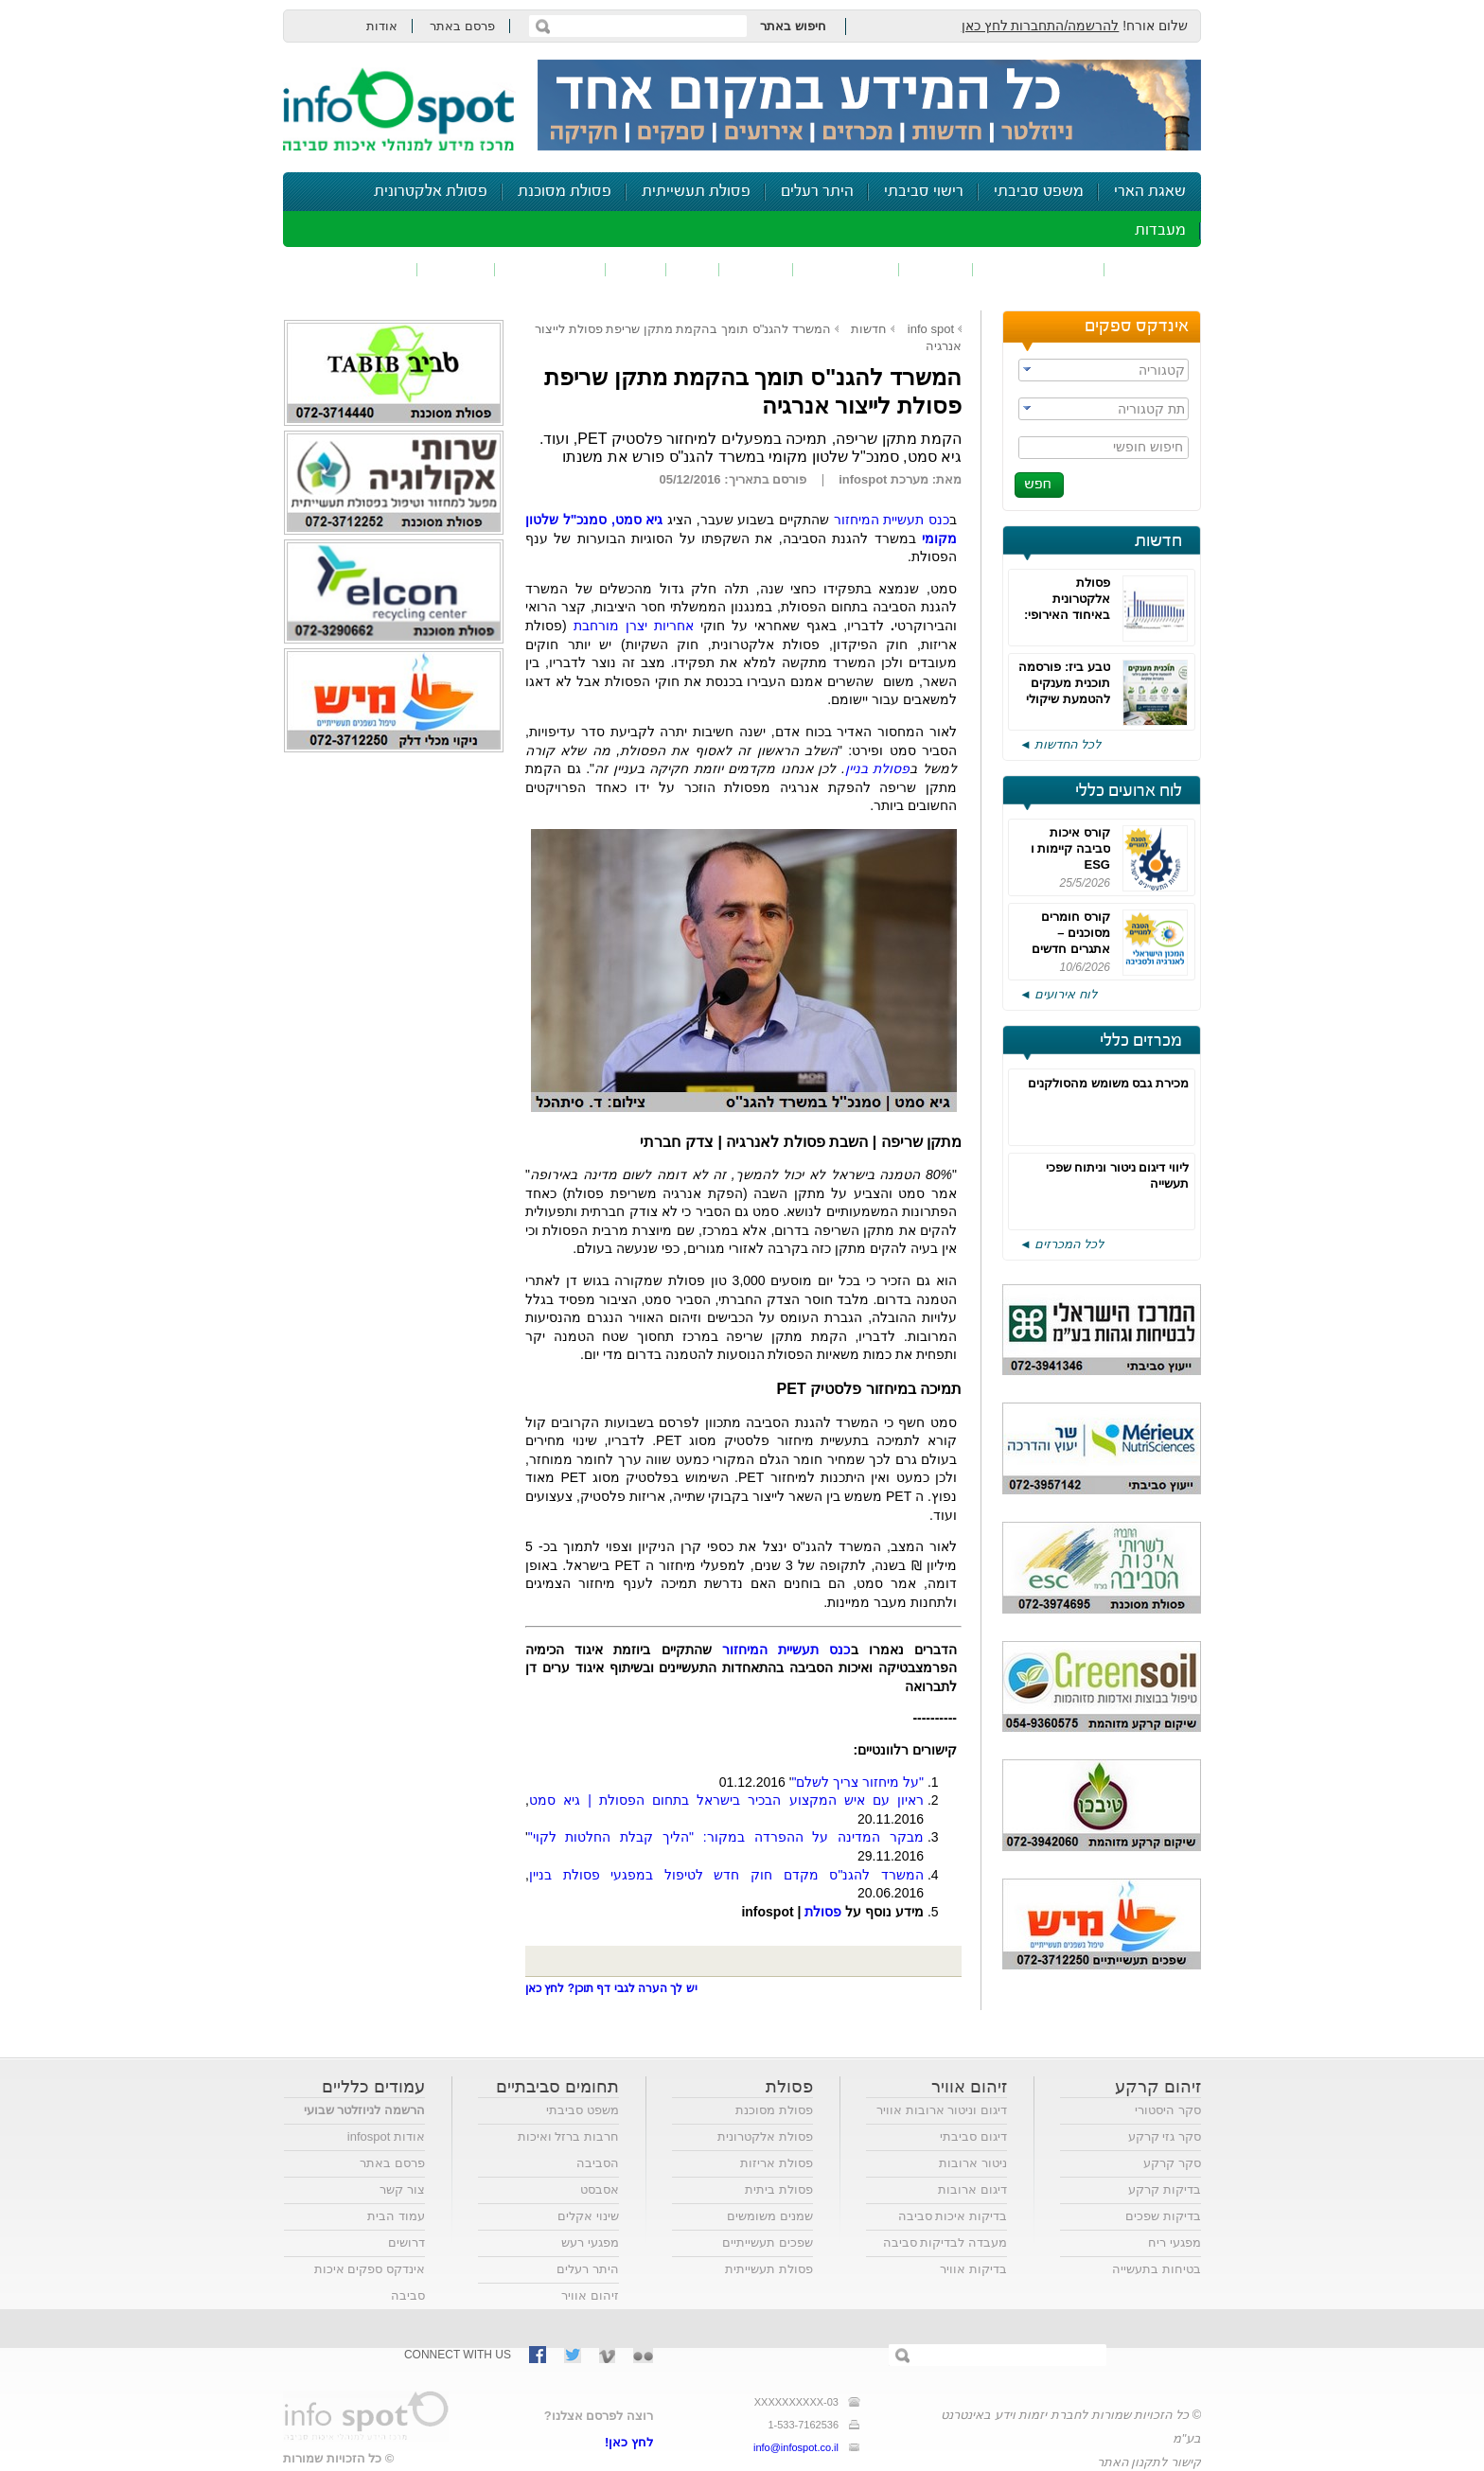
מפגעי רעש (590, 2242)
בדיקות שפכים (1163, 2216)
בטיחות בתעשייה (1156, 2269)
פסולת (756, 269)
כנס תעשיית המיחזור (891, 519)
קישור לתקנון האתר (1149, 2462)
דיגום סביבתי (973, 2136)
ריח (692, 269)
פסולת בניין (877, 768)
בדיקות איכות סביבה (952, 2216)
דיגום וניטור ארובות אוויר (941, 2110)
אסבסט (599, 2189)
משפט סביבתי (1039, 192)
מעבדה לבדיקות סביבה (945, 2242)
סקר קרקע (1172, 2163)
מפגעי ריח (1174, 2242)
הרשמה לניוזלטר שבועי (364, 2110)
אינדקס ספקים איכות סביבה (369, 2282)
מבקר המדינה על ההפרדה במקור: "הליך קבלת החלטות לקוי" (726, 1836)
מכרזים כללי (1141, 1041)
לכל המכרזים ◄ (1061, 1244)
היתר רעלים (817, 192)
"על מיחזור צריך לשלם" (857, 1782)
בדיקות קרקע (1164, 2189)
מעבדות (1160, 230)
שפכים (936, 269)
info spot (931, 329)
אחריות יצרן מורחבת (634, 625)
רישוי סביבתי (923, 192)
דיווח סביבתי (550, 269)
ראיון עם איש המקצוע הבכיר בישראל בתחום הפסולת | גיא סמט (726, 1800)
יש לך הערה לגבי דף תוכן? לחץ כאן (611, 1988)
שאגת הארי (1150, 192)
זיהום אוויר (1153, 269)
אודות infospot (386, 2136)
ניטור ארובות (973, 2163)
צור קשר (402, 2189)
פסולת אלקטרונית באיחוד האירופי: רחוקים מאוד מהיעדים (1067, 614)
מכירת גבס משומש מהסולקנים (1108, 1083)
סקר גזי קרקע (1164, 2136)
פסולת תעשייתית (696, 192)
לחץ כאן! (629, 2442)
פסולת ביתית (779, 2189)
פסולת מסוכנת (564, 192)
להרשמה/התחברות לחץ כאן (1041, 25)
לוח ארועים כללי (1128, 791)
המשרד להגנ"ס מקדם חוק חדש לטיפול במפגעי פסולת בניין (726, 1874)
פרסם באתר (462, 26)
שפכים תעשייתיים (767, 2242)
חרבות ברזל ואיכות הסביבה (568, 2149)
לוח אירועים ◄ (1058, 994)
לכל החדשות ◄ (1060, 744)
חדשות (1158, 541)
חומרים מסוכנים (1038, 269)
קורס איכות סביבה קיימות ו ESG (1070, 848)
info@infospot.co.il (796, 2447)
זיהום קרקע (846, 269)
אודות (382, 26)
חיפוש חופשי (1148, 446)
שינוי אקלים (588, 2216)
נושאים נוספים (356, 269)
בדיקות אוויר (973, 2269)
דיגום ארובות (972, 2189)
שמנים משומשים (770, 2216)
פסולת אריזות (776, 2163)
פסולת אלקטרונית (430, 192)
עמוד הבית (396, 2216)
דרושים (406, 2242)
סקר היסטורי (1168, 2110)
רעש (636, 269)
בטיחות (456, 269)
